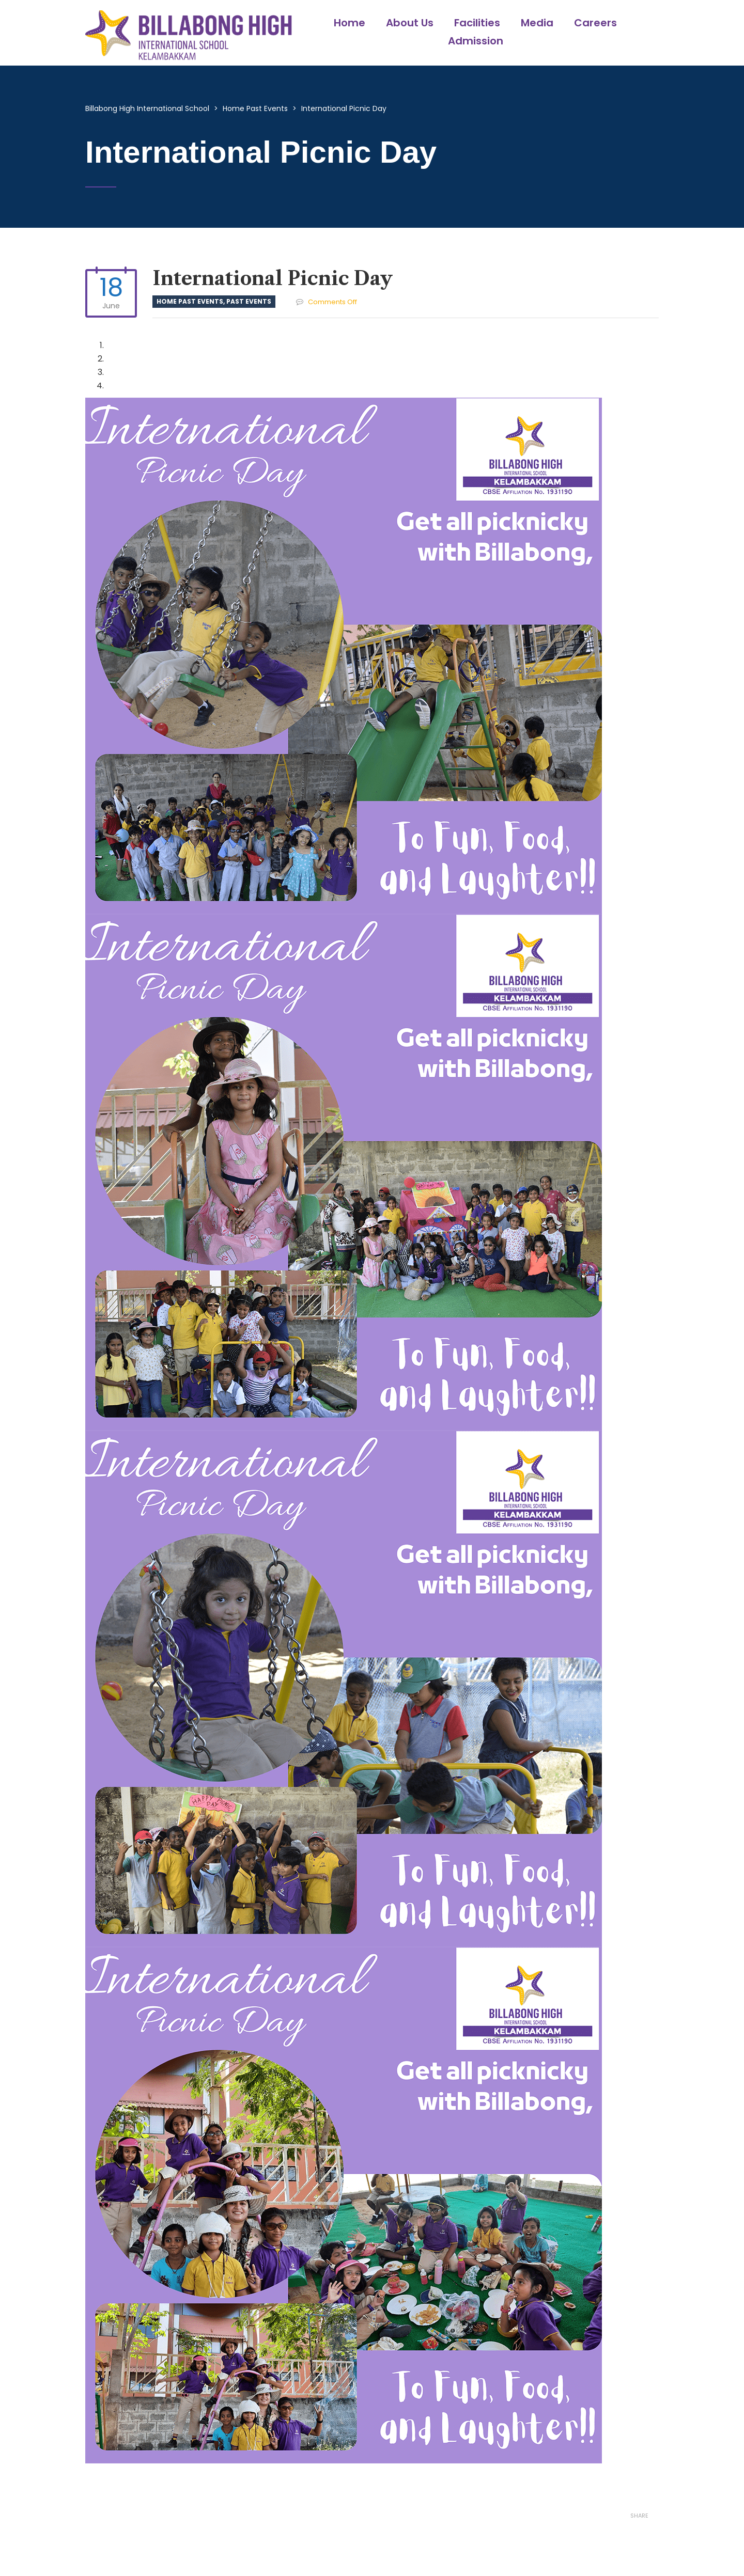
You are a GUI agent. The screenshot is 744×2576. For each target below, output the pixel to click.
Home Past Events (190, 301)
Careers (595, 22)
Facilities (477, 22)
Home (349, 22)
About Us (409, 22)
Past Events (248, 301)
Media (537, 22)
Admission (475, 41)
